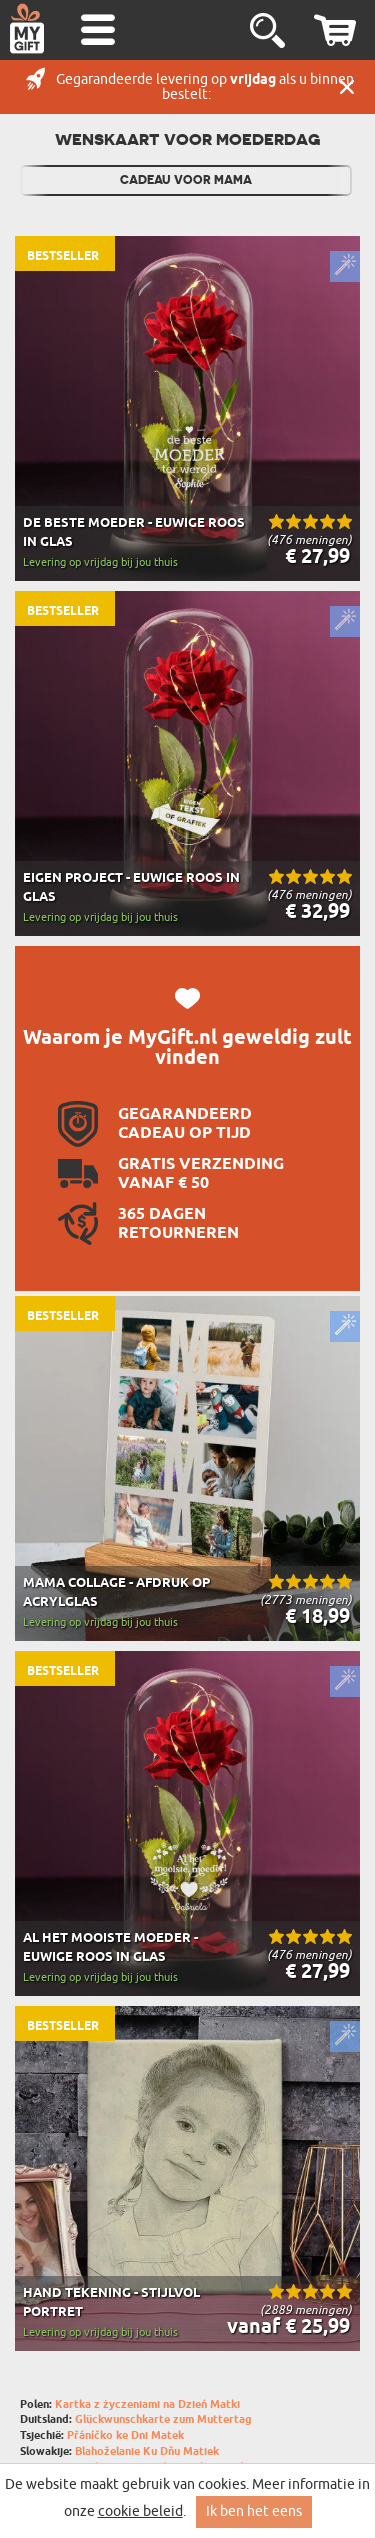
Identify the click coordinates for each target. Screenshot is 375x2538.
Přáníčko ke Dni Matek (125, 2435)
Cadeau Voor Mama (186, 180)
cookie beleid (140, 2511)
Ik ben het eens (254, 2511)
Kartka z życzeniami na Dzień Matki (147, 2404)
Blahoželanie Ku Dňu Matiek (147, 2451)
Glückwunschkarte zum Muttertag (163, 2419)
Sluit (347, 87)
